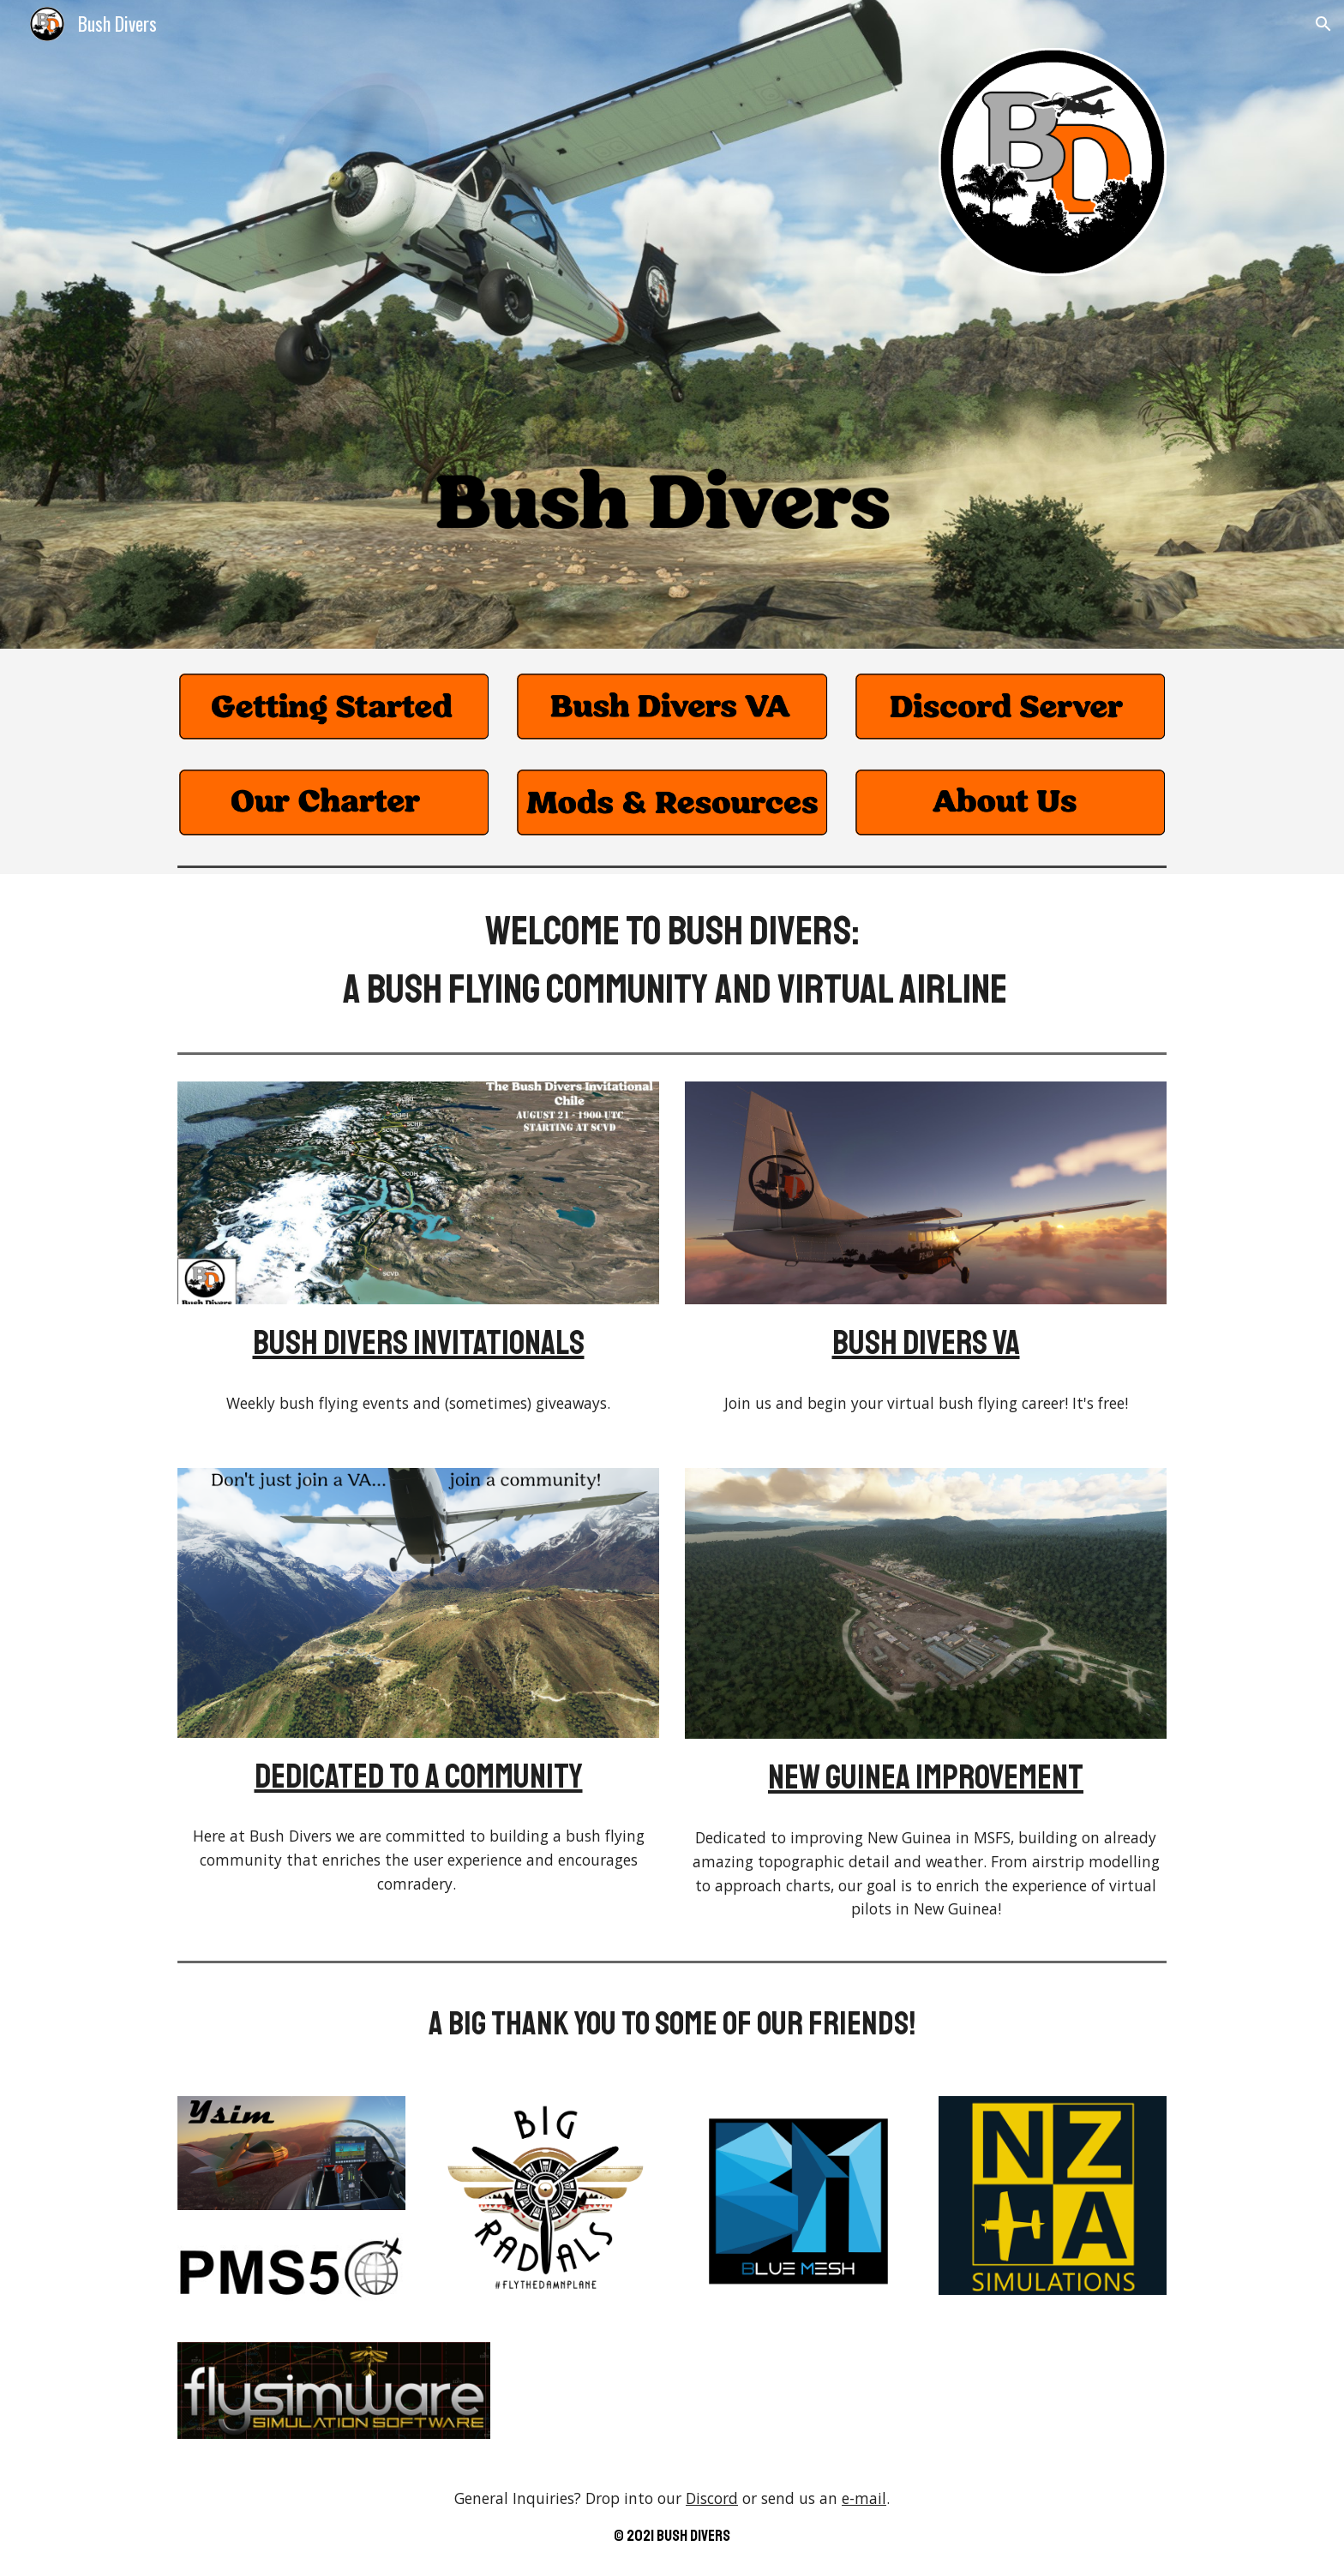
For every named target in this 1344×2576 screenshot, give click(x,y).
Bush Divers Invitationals (419, 1342)
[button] (1323, 24)
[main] (672, 960)
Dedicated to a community (419, 1776)
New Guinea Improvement (925, 1777)
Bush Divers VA (926, 1342)
